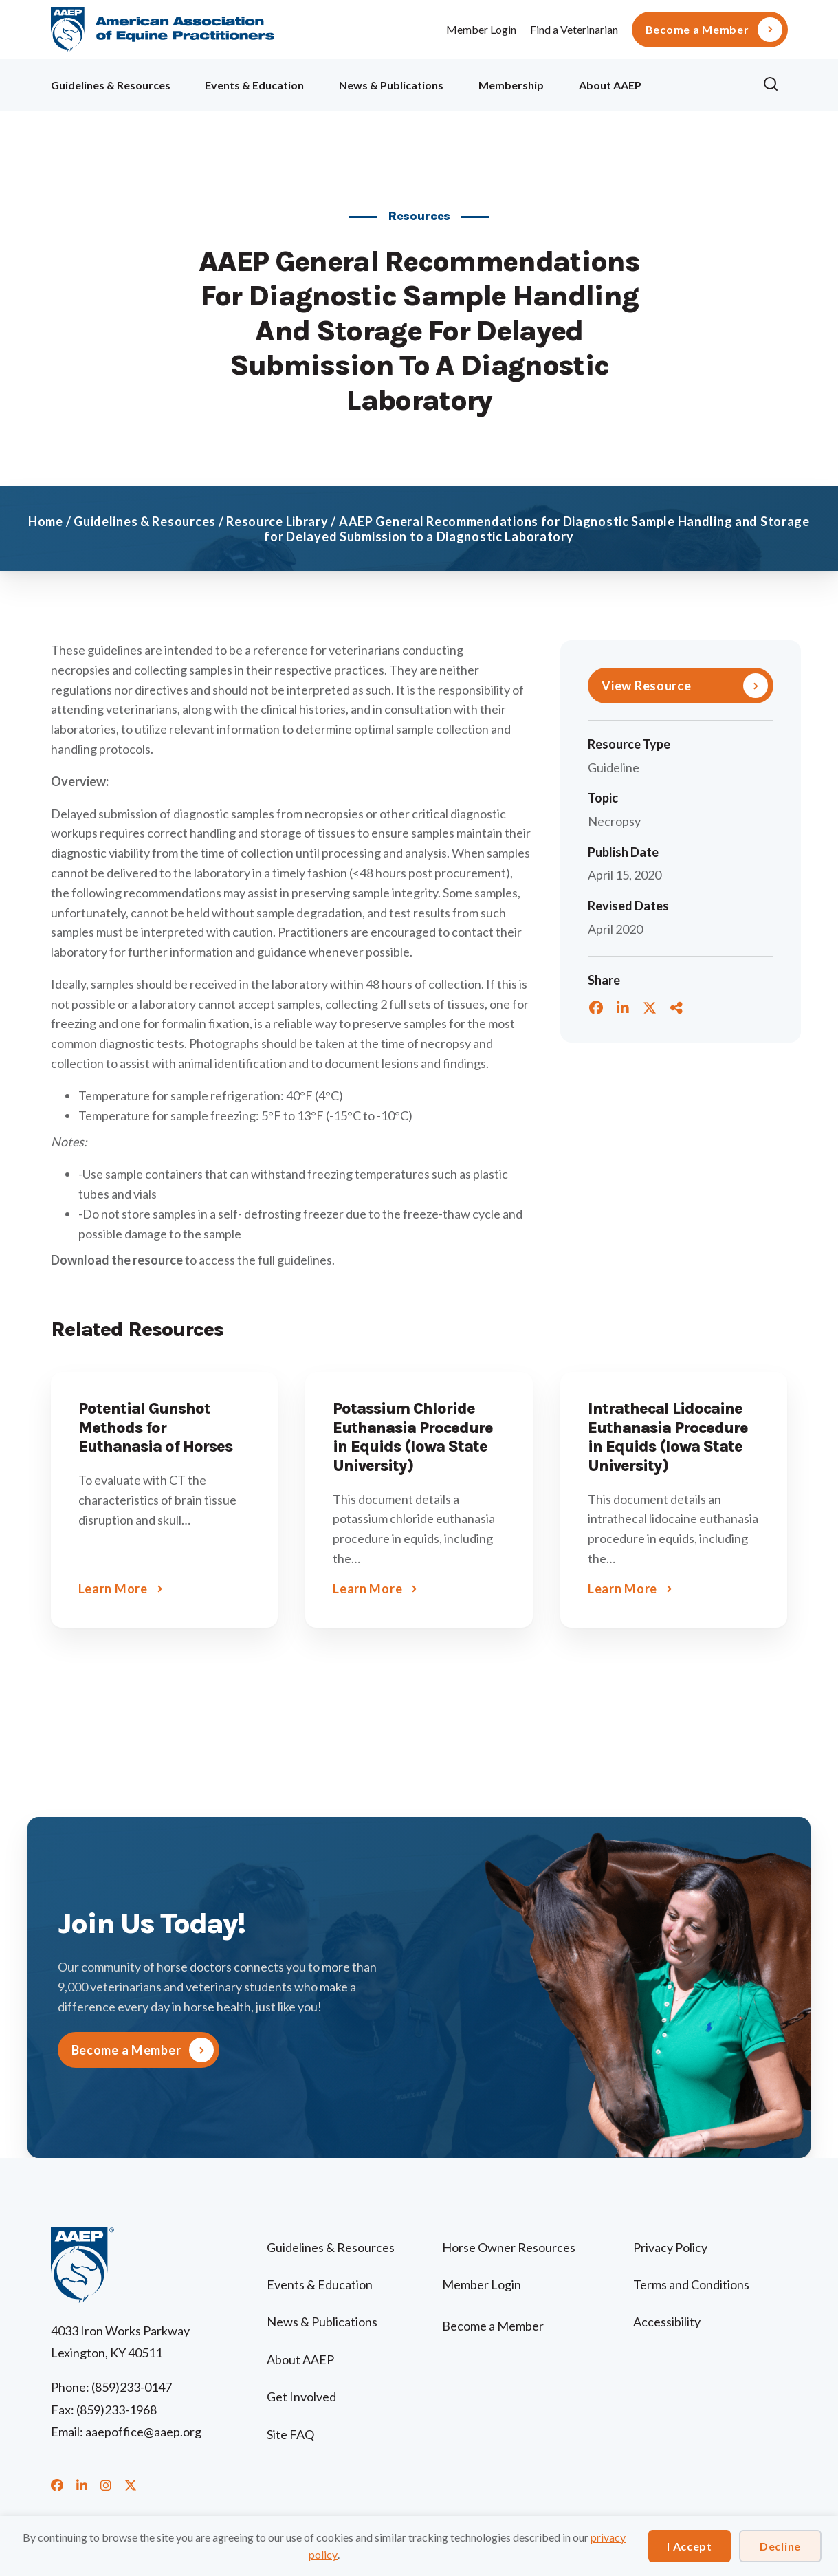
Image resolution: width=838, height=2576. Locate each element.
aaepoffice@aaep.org (143, 2431)
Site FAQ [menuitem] (290, 2434)
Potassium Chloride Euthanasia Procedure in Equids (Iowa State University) (413, 1437)
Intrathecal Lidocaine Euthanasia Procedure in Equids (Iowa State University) (668, 1437)
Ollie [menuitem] (702, 83)
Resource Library (277, 521)
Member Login (481, 29)
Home (45, 521)
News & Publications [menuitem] (391, 84)
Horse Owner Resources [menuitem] (508, 2247)
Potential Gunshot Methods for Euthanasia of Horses (155, 1427)
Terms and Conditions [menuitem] (691, 2284)
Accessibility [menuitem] (667, 2321)
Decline (780, 2546)
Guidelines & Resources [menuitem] (110, 84)
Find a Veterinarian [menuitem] (574, 29)
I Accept (689, 2546)
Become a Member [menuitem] (697, 29)
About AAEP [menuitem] (610, 84)
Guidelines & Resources (145, 521)
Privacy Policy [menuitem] (670, 2247)
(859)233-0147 (131, 2386)
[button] (774, 85)
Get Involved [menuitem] (301, 2396)
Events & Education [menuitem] (254, 84)
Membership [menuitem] (511, 84)
